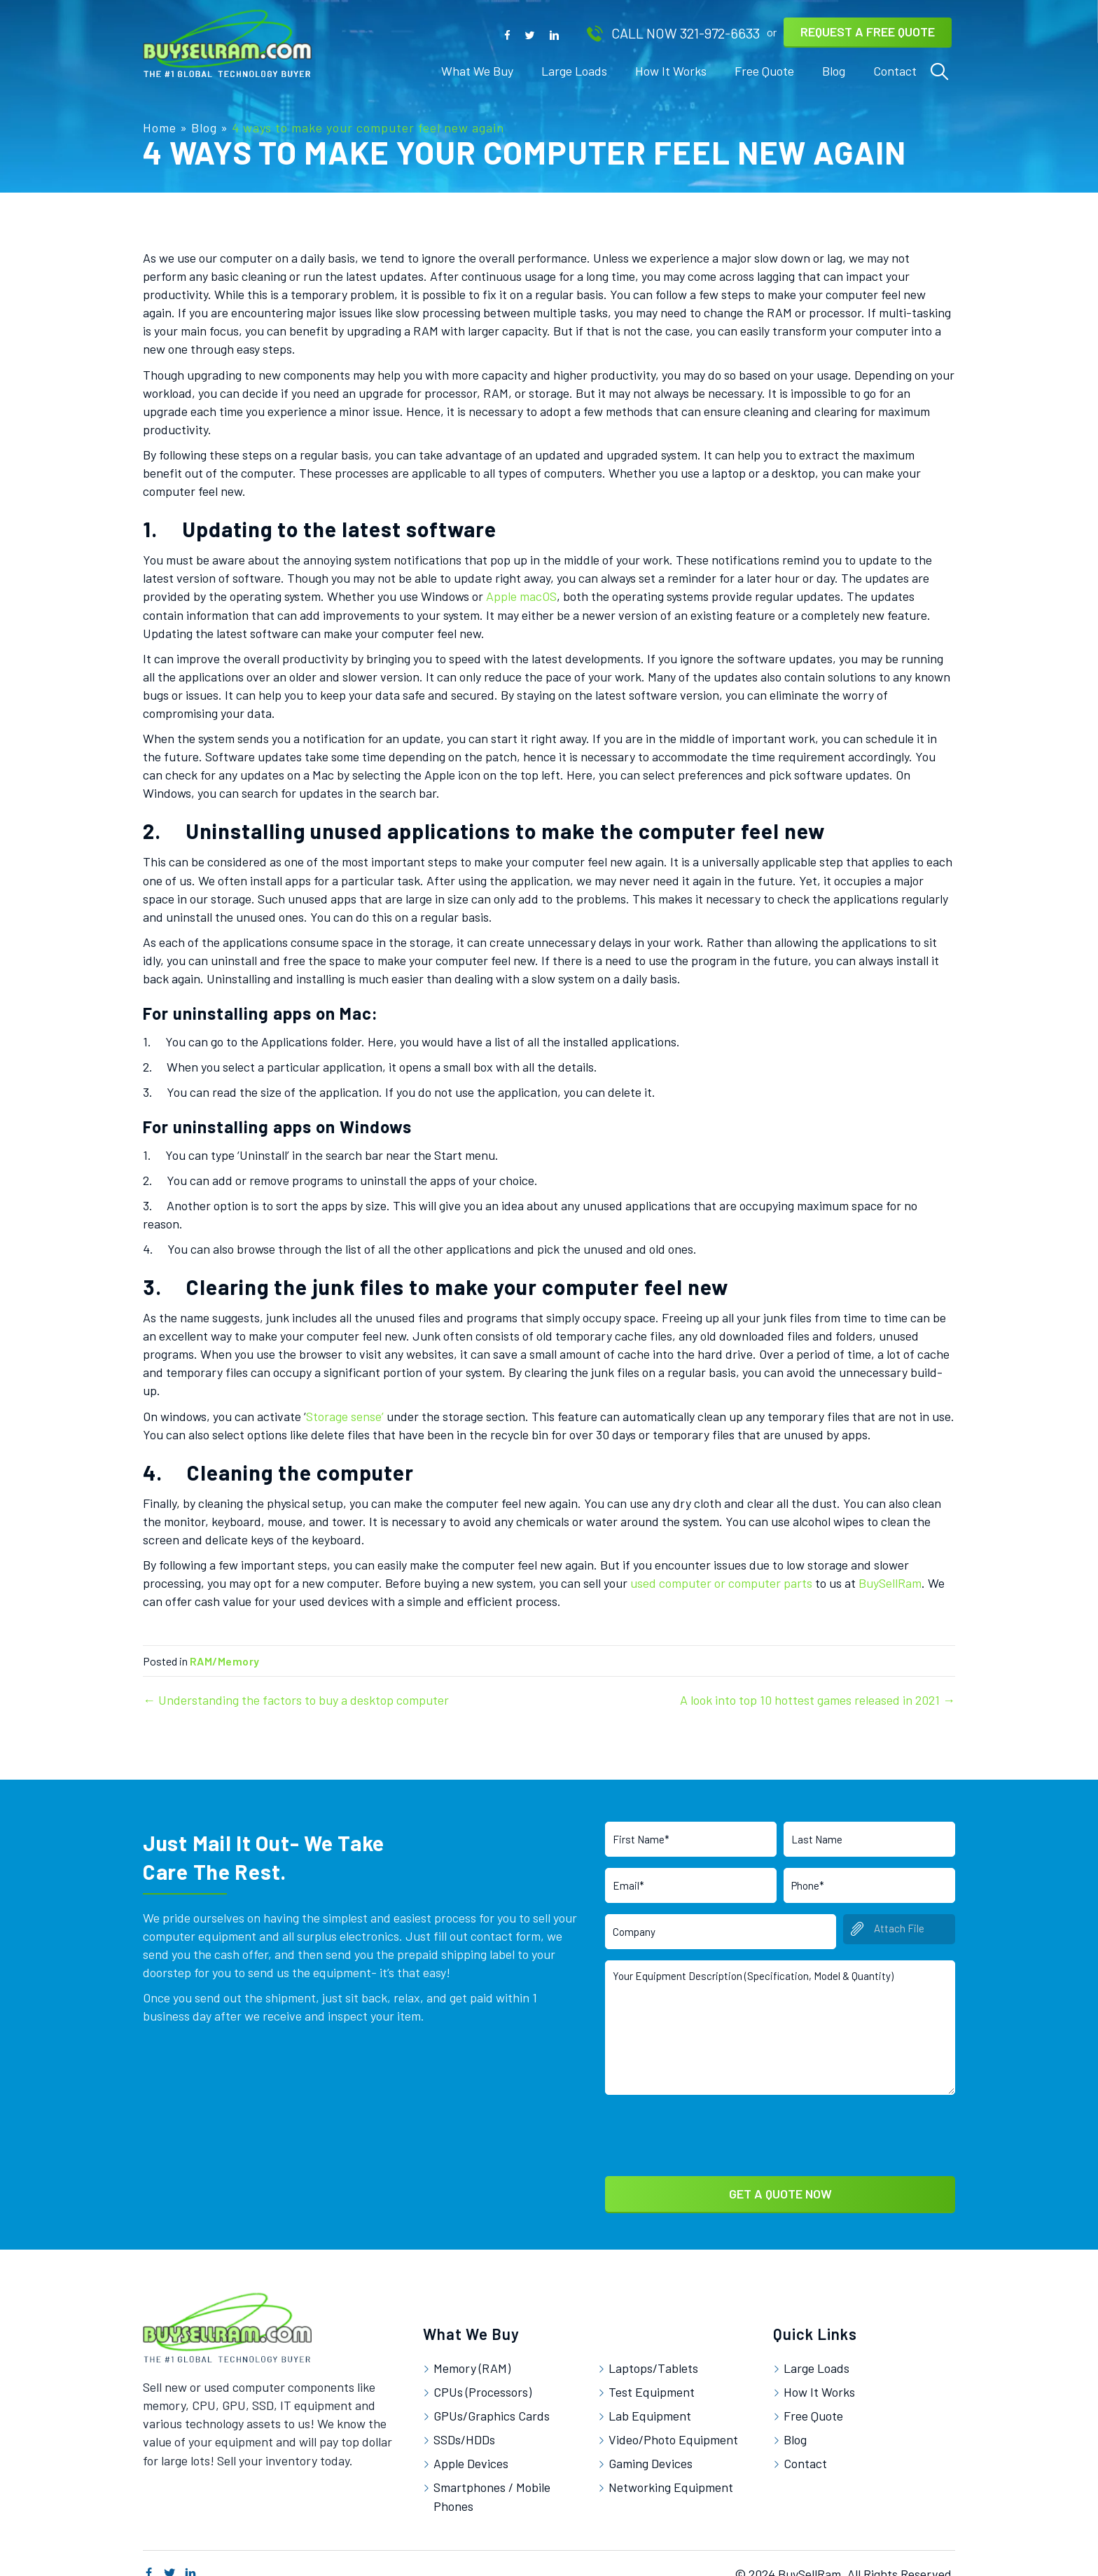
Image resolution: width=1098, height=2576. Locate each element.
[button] (507, 34)
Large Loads (816, 2354)
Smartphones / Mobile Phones (491, 2483)
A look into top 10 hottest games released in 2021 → (817, 1700)
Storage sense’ (345, 1416)
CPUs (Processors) (482, 2377)
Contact (805, 2450)
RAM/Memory (224, 1661)
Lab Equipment (650, 2401)
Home (159, 127)
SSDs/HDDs (464, 2425)
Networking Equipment (671, 2473)
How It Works (819, 2377)
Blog (204, 127)
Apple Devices (470, 2450)
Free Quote (813, 2401)
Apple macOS (521, 596)
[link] (477, 71)
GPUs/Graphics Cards (491, 2401)
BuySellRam (890, 1583)
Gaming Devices (651, 2450)
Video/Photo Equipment (673, 2425)
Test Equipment (652, 2377)
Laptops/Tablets (653, 2354)
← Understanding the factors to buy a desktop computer (296, 1700)
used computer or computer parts (721, 1583)
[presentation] (711, 2119)
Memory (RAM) (471, 2354)
